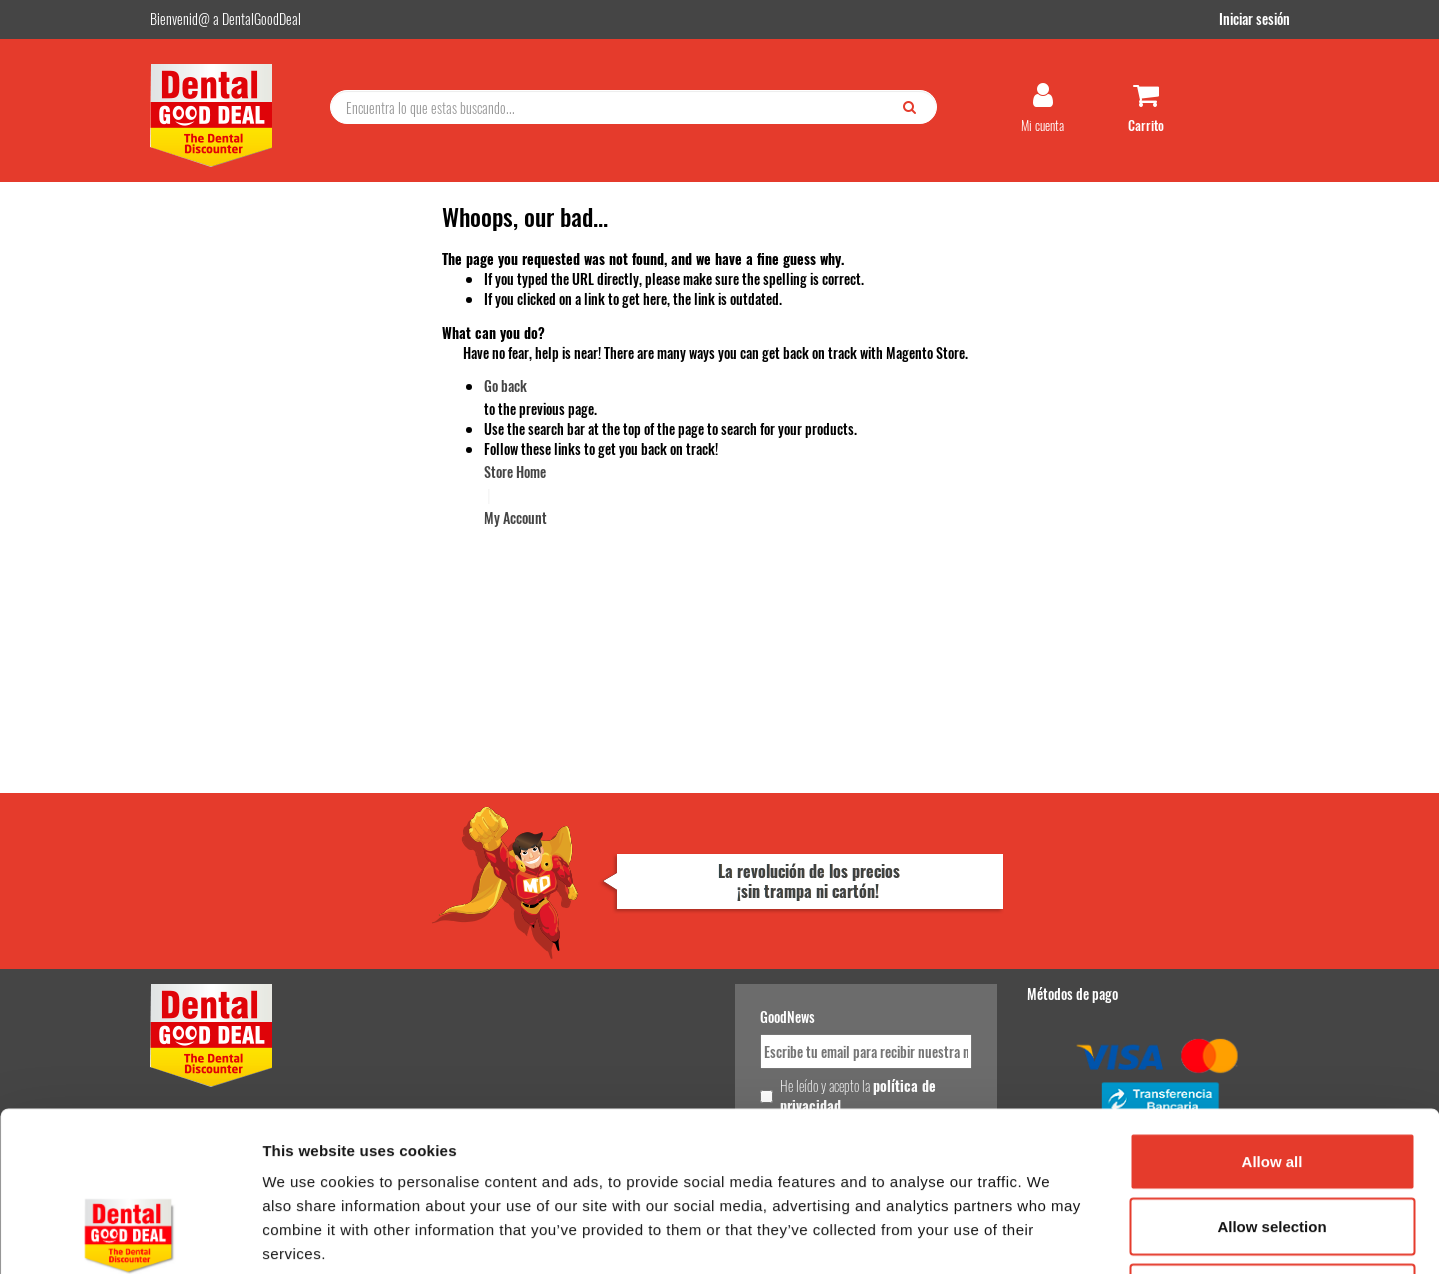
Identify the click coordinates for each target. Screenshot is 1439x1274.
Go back (505, 385)
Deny (1272, 1142)
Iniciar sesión (1254, 18)
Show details (1049, 1234)
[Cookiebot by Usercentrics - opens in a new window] (129, 1235)
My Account (515, 517)
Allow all (1272, 1011)
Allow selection (1271, 1077)
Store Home (515, 471)
